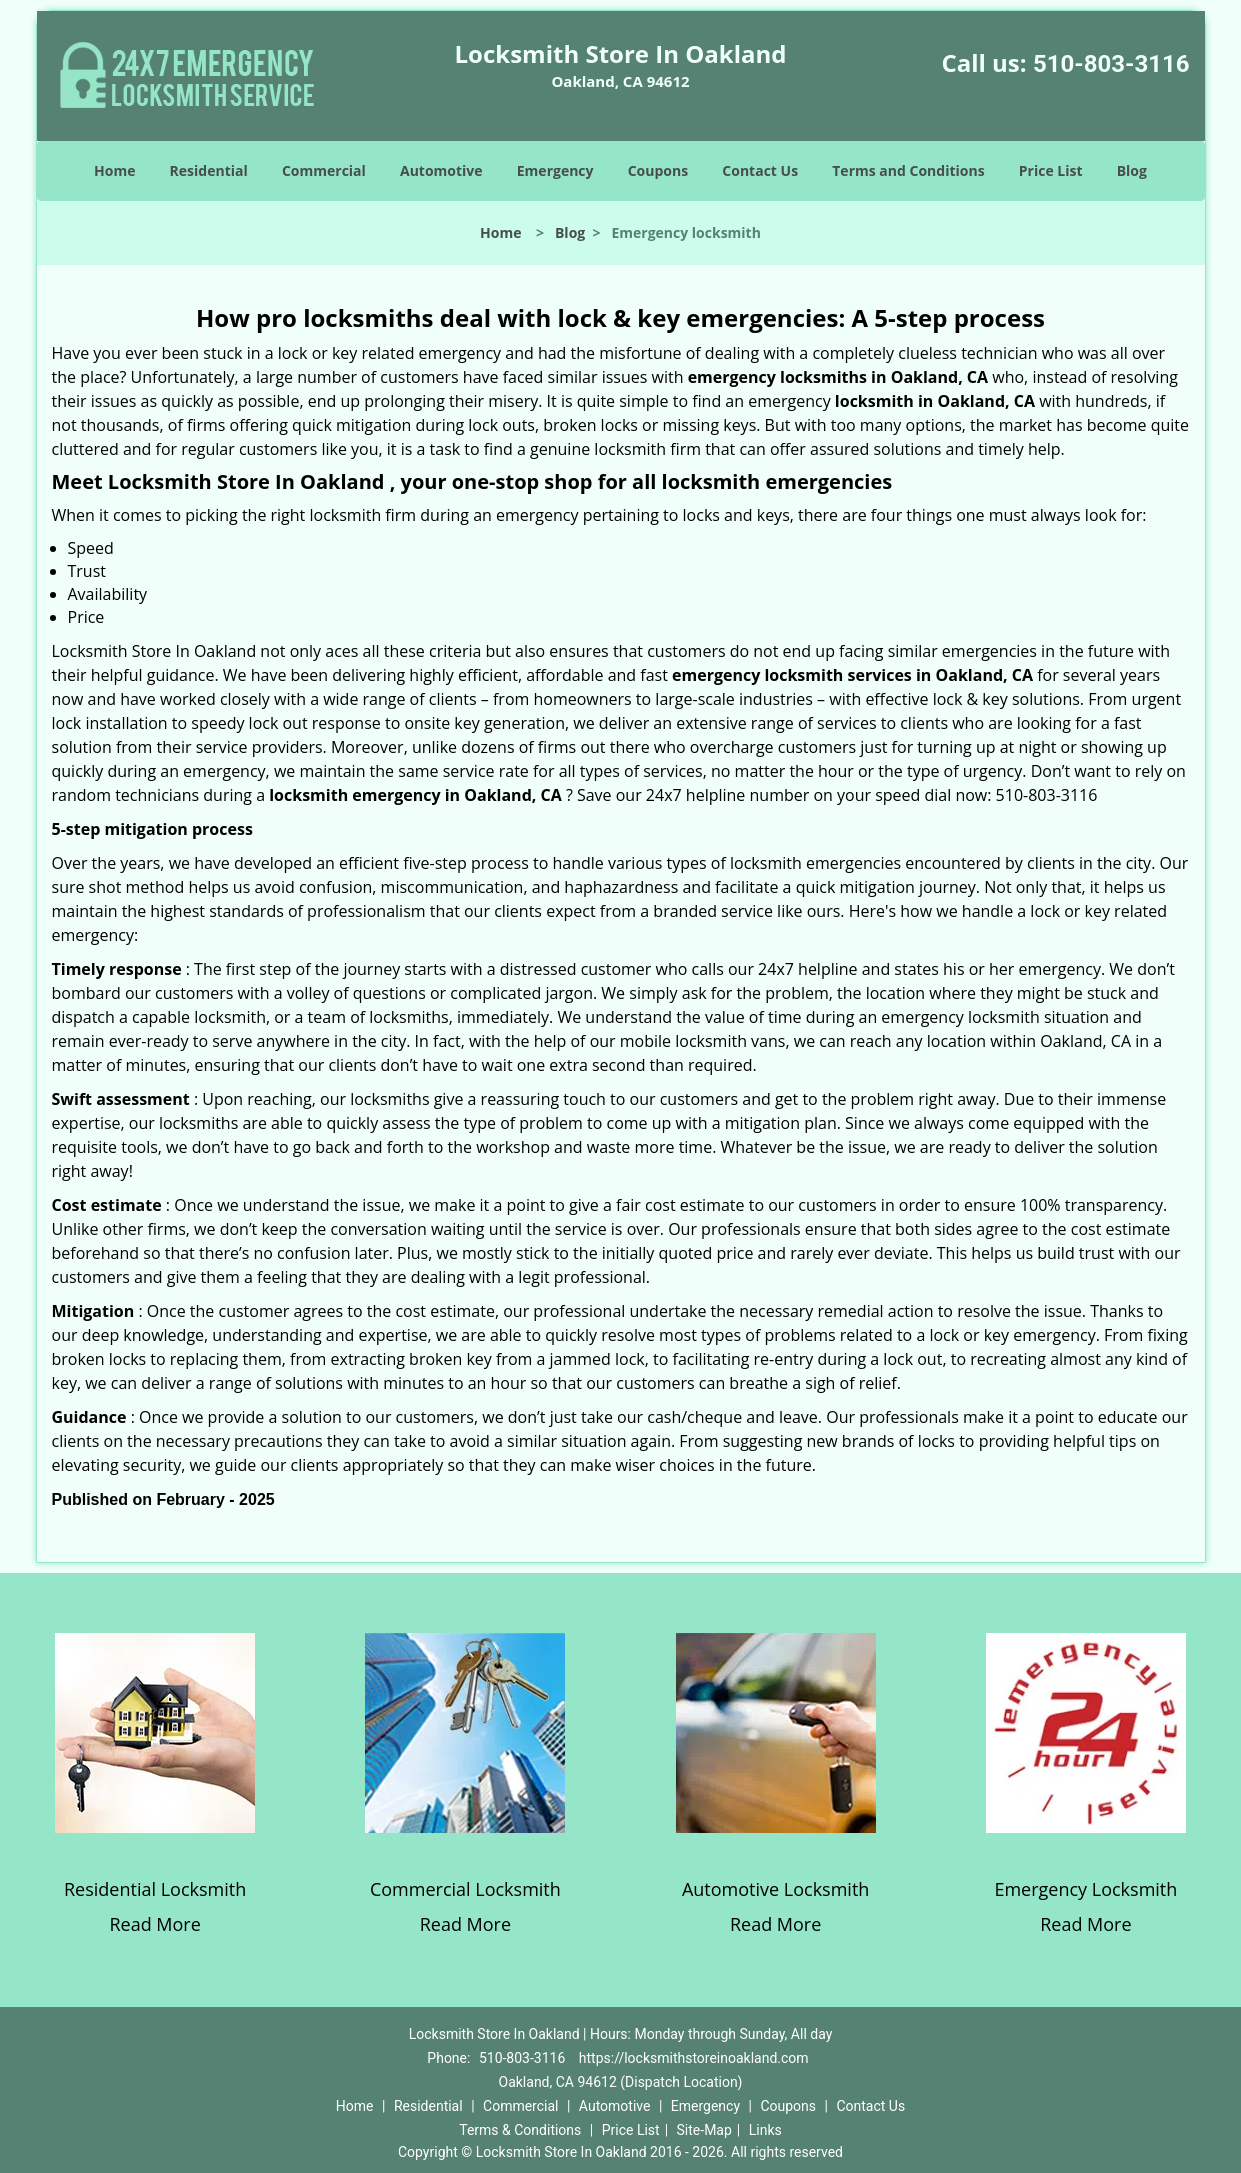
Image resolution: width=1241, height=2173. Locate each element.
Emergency (555, 170)
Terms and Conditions (908, 170)
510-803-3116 (1111, 64)
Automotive (441, 170)
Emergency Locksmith (1085, 1889)
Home (114, 170)
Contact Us (760, 170)
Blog (1132, 170)
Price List (1051, 170)
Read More (154, 1924)
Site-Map (704, 2130)
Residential (209, 170)
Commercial (324, 170)
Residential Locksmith (155, 1889)
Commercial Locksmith (465, 1889)
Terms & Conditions (520, 2130)
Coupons (658, 170)
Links (765, 2130)
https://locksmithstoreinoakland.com (694, 2058)
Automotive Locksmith (775, 1889)
